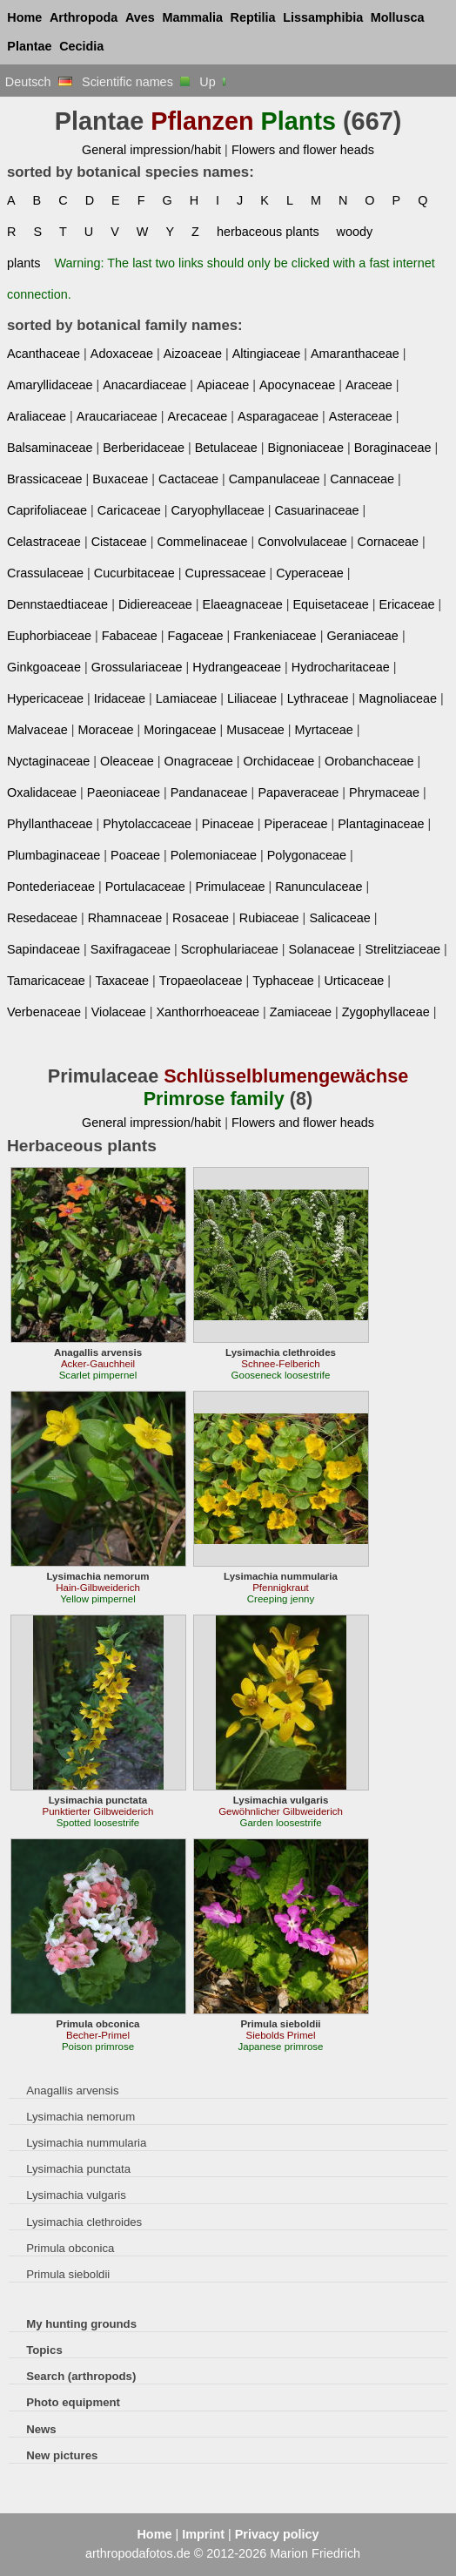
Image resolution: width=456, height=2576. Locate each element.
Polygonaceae (306, 855)
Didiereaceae (155, 604)
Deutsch (38, 82)
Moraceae (105, 730)
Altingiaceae (266, 354)
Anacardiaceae (144, 385)
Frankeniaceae (274, 636)
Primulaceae (230, 887)
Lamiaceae (186, 698)
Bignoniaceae (306, 448)
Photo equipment (73, 2402)
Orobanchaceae (369, 761)
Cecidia (81, 46)
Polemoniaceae (214, 855)
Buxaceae (120, 479)
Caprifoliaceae (47, 510)
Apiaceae (223, 385)
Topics (44, 2350)
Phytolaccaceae (147, 824)
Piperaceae (296, 824)
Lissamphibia (323, 17)
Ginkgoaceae (44, 667)
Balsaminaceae (50, 448)
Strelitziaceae (402, 949)
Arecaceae (197, 416)
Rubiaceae (269, 918)
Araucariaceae (117, 416)
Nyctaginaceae (48, 761)
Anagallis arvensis (72, 2090)
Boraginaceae (393, 448)
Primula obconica (70, 2248)
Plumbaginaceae (53, 855)
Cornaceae (388, 542)
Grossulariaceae (137, 667)
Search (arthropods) (81, 2376)
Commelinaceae (202, 542)
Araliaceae (36, 416)
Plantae (29, 46)
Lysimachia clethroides (84, 2222)
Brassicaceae (44, 479)
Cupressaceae (225, 573)
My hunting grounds (81, 2323)
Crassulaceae (45, 573)
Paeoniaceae (123, 792)
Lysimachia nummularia (86, 2142)
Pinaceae (228, 824)
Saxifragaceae (131, 949)
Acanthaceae (43, 354)
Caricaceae (129, 510)
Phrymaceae (384, 792)
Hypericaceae (45, 698)
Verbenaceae (44, 1012)
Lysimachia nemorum (80, 2116)
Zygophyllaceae (386, 1012)
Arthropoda (83, 17)
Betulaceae (226, 448)
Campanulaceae (274, 479)
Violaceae (118, 1012)
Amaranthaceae (355, 354)
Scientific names (136, 82)
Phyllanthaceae (50, 824)
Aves (140, 17)
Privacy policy (277, 2534)
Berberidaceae (143, 448)
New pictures (61, 2455)
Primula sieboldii (68, 2274)
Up (213, 82)
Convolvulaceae (302, 542)
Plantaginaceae (381, 824)
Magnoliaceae (398, 698)
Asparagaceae (278, 416)
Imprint (203, 2534)
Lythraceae (318, 698)
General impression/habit (151, 150)
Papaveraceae (298, 792)
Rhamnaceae (125, 918)
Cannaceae (362, 479)
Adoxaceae (122, 354)
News (41, 2429)
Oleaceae (127, 761)
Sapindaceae (43, 949)
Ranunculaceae (318, 887)
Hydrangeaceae (236, 667)
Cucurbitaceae (134, 573)
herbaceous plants (268, 232)
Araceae (368, 385)
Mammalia (192, 17)
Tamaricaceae (46, 981)
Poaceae (135, 855)
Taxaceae (122, 981)
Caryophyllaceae (217, 510)
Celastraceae (44, 542)
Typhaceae (282, 981)
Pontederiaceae (51, 887)
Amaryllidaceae (50, 385)
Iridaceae (119, 698)
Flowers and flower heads (302, 150)
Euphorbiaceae (49, 636)
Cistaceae (119, 542)
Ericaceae (406, 604)
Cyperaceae (310, 573)
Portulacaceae (145, 887)
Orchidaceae (279, 761)
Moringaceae (180, 730)
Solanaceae (322, 949)
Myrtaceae (324, 730)
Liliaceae (252, 698)
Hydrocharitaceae (341, 667)
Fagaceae (196, 636)
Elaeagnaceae (243, 604)
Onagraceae (198, 761)
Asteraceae (360, 416)
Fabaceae (130, 636)
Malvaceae (37, 730)
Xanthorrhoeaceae (207, 1012)
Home (24, 17)
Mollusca (398, 17)
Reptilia (253, 17)
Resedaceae (42, 918)
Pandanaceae (209, 792)
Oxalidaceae (42, 792)
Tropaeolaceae (201, 981)
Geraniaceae (362, 636)
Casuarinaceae (317, 510)
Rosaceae (200, 918)
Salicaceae (339, 918)
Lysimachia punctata (78, 2168)
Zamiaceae (301, 1012)
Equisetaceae (330, 604)
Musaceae (255, 730)
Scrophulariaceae (229, 949)
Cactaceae (188, 479)
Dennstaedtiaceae (57, 604)
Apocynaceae (297, 385)
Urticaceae (354, 981)
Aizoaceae (193, 354)
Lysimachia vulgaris (76, 2195)
